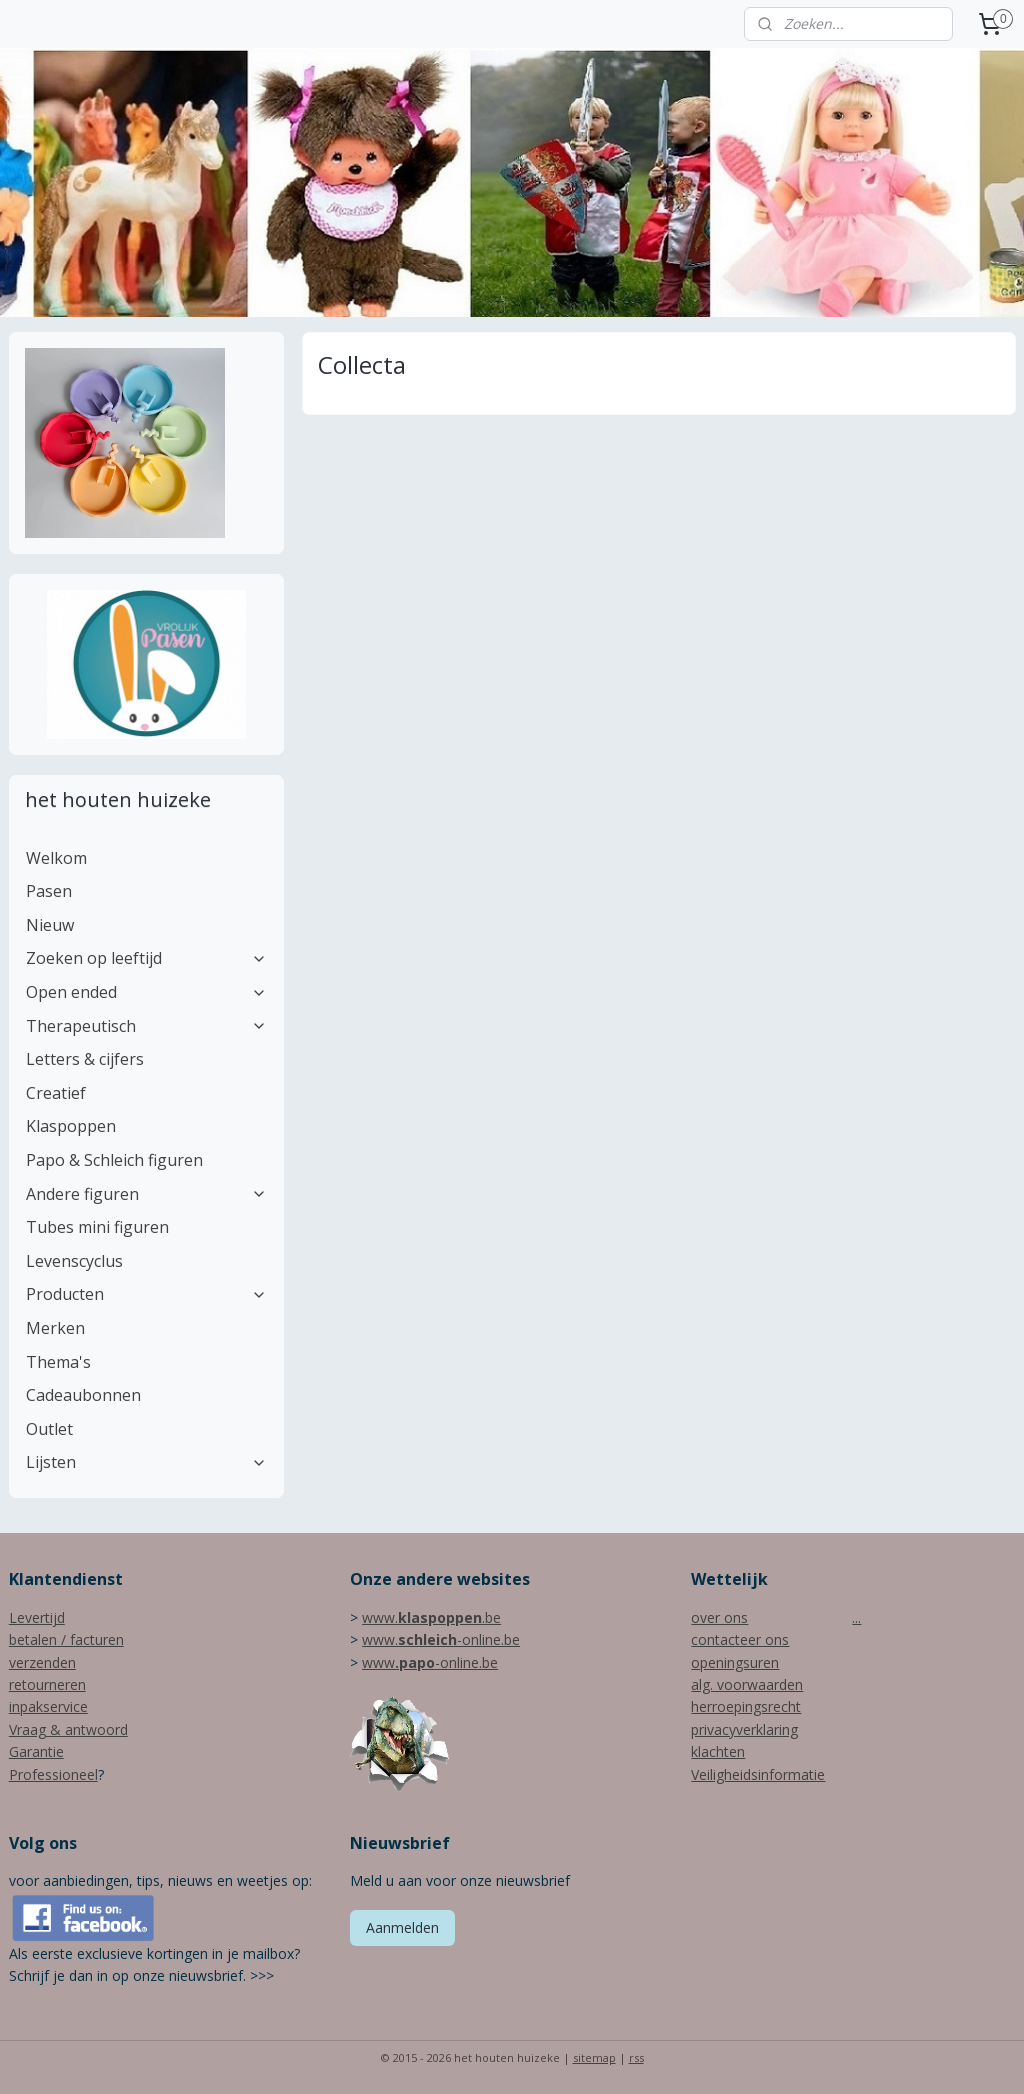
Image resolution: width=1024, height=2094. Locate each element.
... (856, 1617)
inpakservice (48, 1706)
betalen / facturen (66, 1639)
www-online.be (430, 1662)
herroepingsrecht (746, 1706)
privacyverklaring (744, 1729)
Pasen (49, 891)
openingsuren (735, 1662)
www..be (431, 1617)
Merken (55, 1328)
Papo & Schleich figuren (114, 1160)
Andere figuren (146, 1194)
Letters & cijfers (85, 1059)
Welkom (56, 858)
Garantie (36, 1751)
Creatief (56, 1093)
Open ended (146, 992)
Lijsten (146, 1462)
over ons (719, 1617)
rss (636, 2057)
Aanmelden (402, 1927)
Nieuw (50, 925)
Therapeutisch (146, 1026)
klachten (718, 1751)
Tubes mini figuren (97, 1227)
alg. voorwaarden (747, 1684)
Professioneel (53, 1774)
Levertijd (37, 1617)
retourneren (47, 1684)
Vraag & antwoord (68, 1729)
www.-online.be (441, 1639)
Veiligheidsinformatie (758, 1774)
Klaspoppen (71, 1126)
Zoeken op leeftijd (146, 958)
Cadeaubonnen (83, 1395)
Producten (146, 1294)
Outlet (49, 1429)
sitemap (594, 2057)
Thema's (58, 1362)
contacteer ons (740, 1639)
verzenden (42, 1662)
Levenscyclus (74, 1261)
